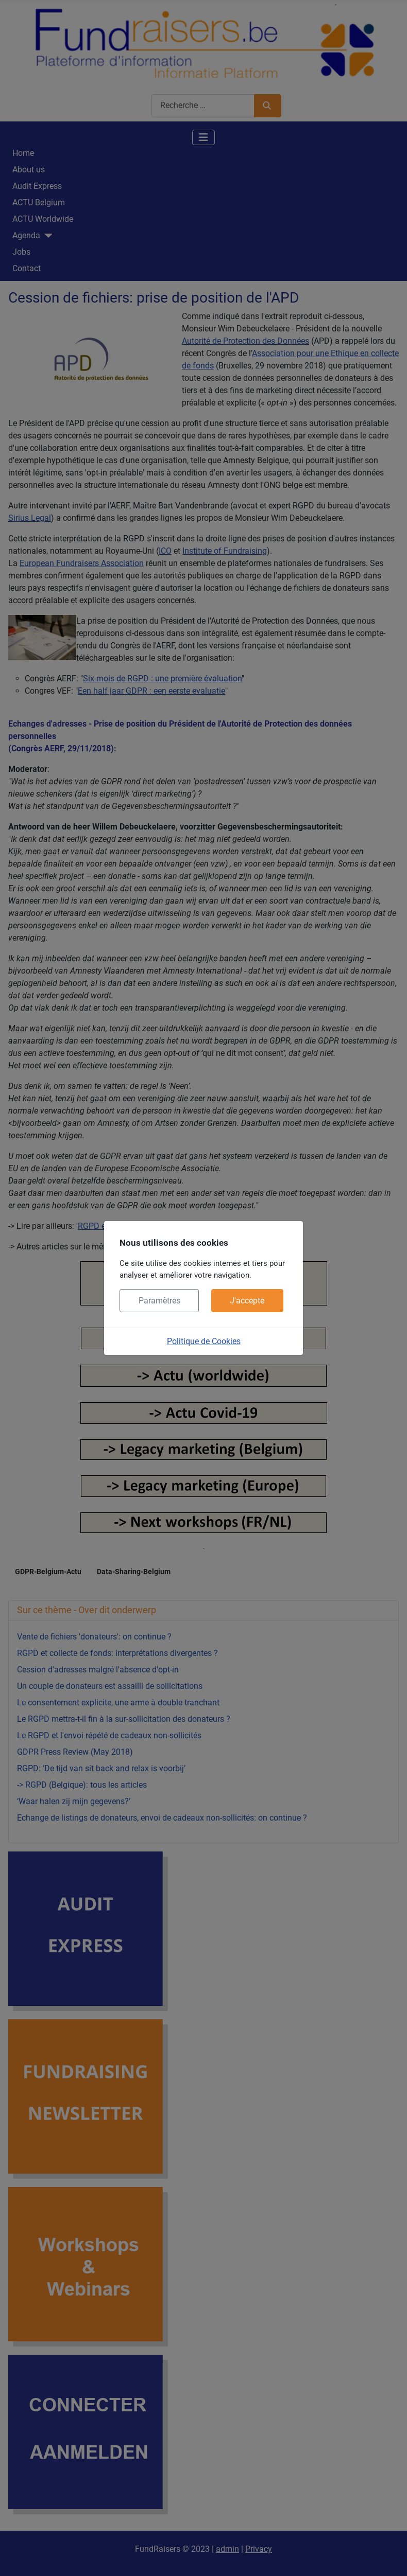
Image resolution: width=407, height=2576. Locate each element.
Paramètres (159, 1300)
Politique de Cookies (204, 1341)
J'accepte (247, 1300)
